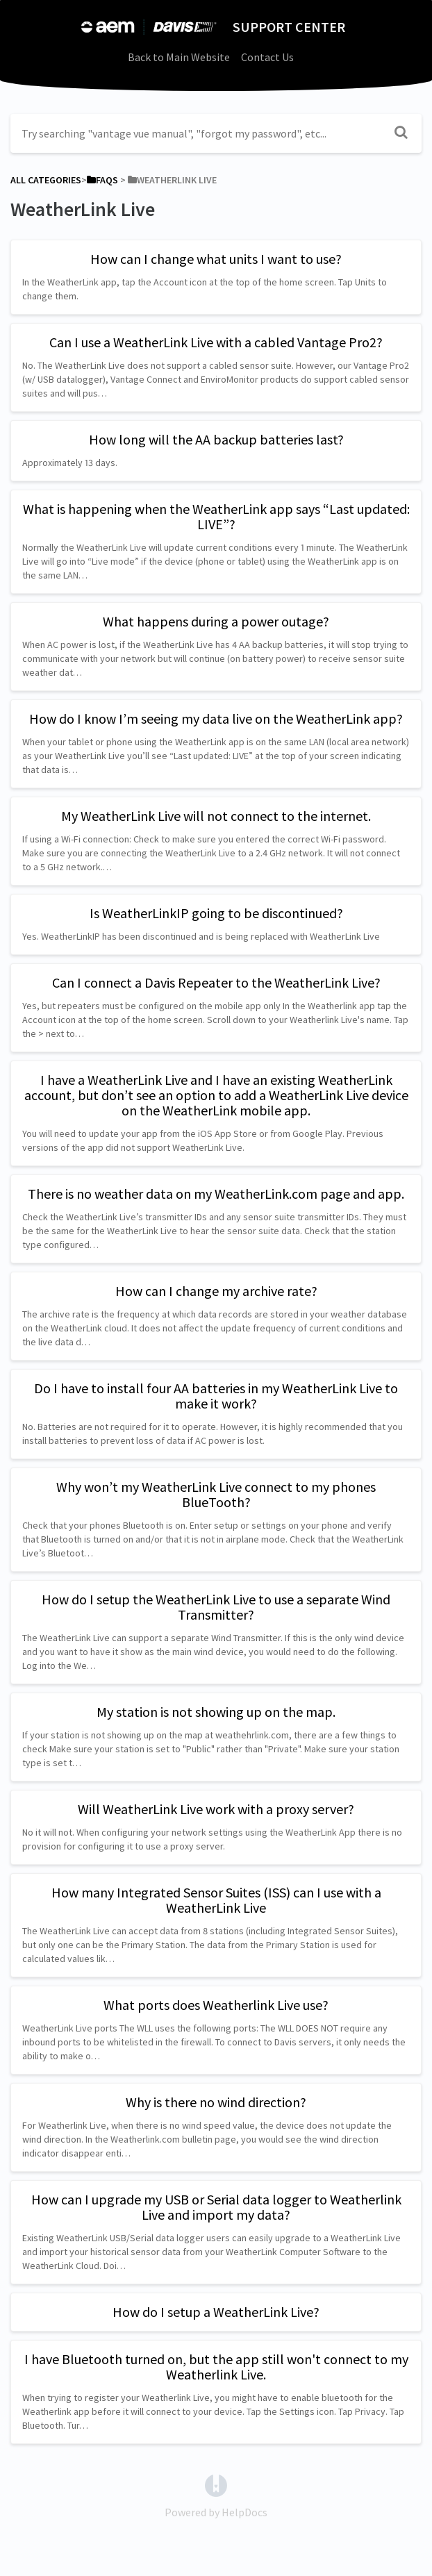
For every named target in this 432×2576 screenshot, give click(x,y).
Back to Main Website (179, 57)
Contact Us (267, 57)
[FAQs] (102, 180)
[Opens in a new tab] (216, 2484)
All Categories (45, 180)
